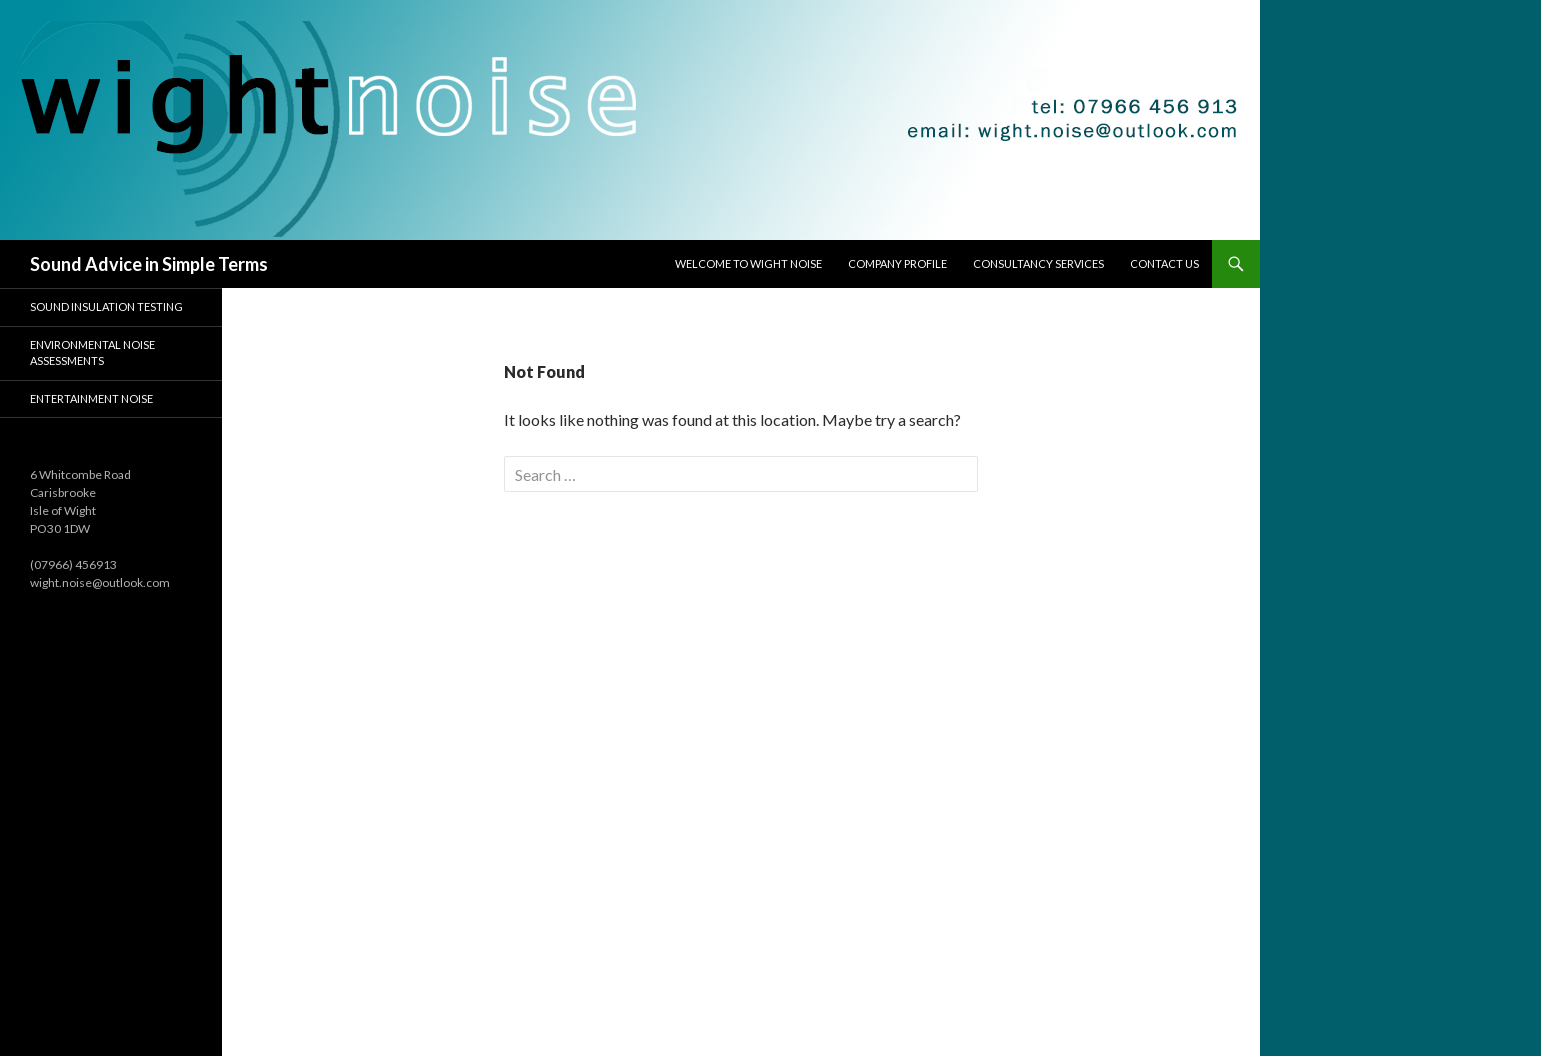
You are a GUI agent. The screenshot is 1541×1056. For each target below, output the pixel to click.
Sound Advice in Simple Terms (149, 264)
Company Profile (897, 263)
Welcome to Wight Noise (748, 263)
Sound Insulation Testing (106, 306)
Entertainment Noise (91, 398)
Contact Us (1164, 263)
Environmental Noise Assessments (92, 353)
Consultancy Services (1038, 263)
